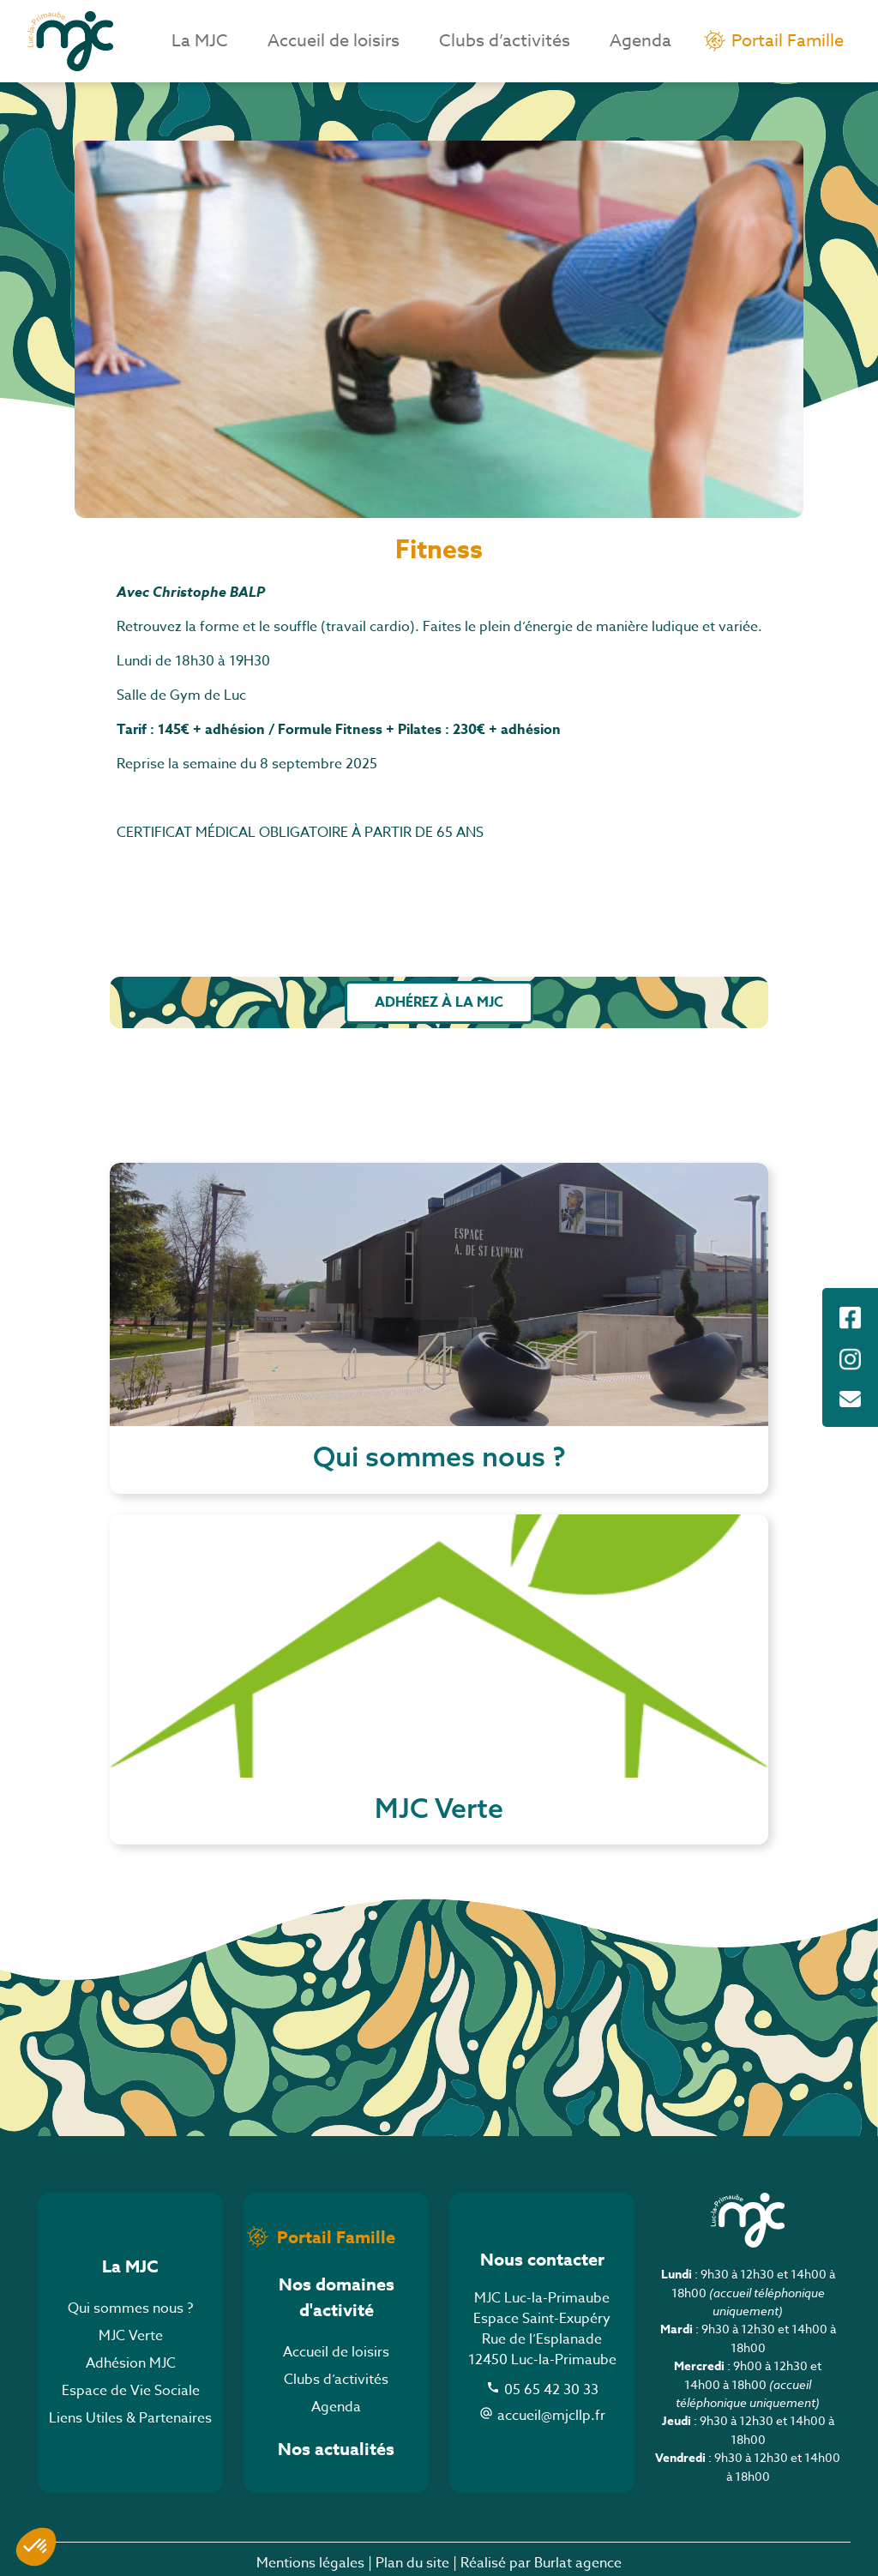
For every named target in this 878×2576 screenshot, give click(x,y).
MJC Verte (131, 2336)
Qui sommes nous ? (130, 2308)
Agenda (640, 40)
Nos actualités (336, 2448)
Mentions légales (310, 2563)
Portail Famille (787, 40)
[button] (36, 2546)
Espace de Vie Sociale (131, 2390)
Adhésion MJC (131, 2363)
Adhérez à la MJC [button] (439, 1002)
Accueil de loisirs (334, 40)
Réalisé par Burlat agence (541, 2563)
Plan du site (412, 2563)
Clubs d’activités (504, 40)
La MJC (199, 40)
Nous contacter (542, 2259)
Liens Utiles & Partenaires (130, 2418)
